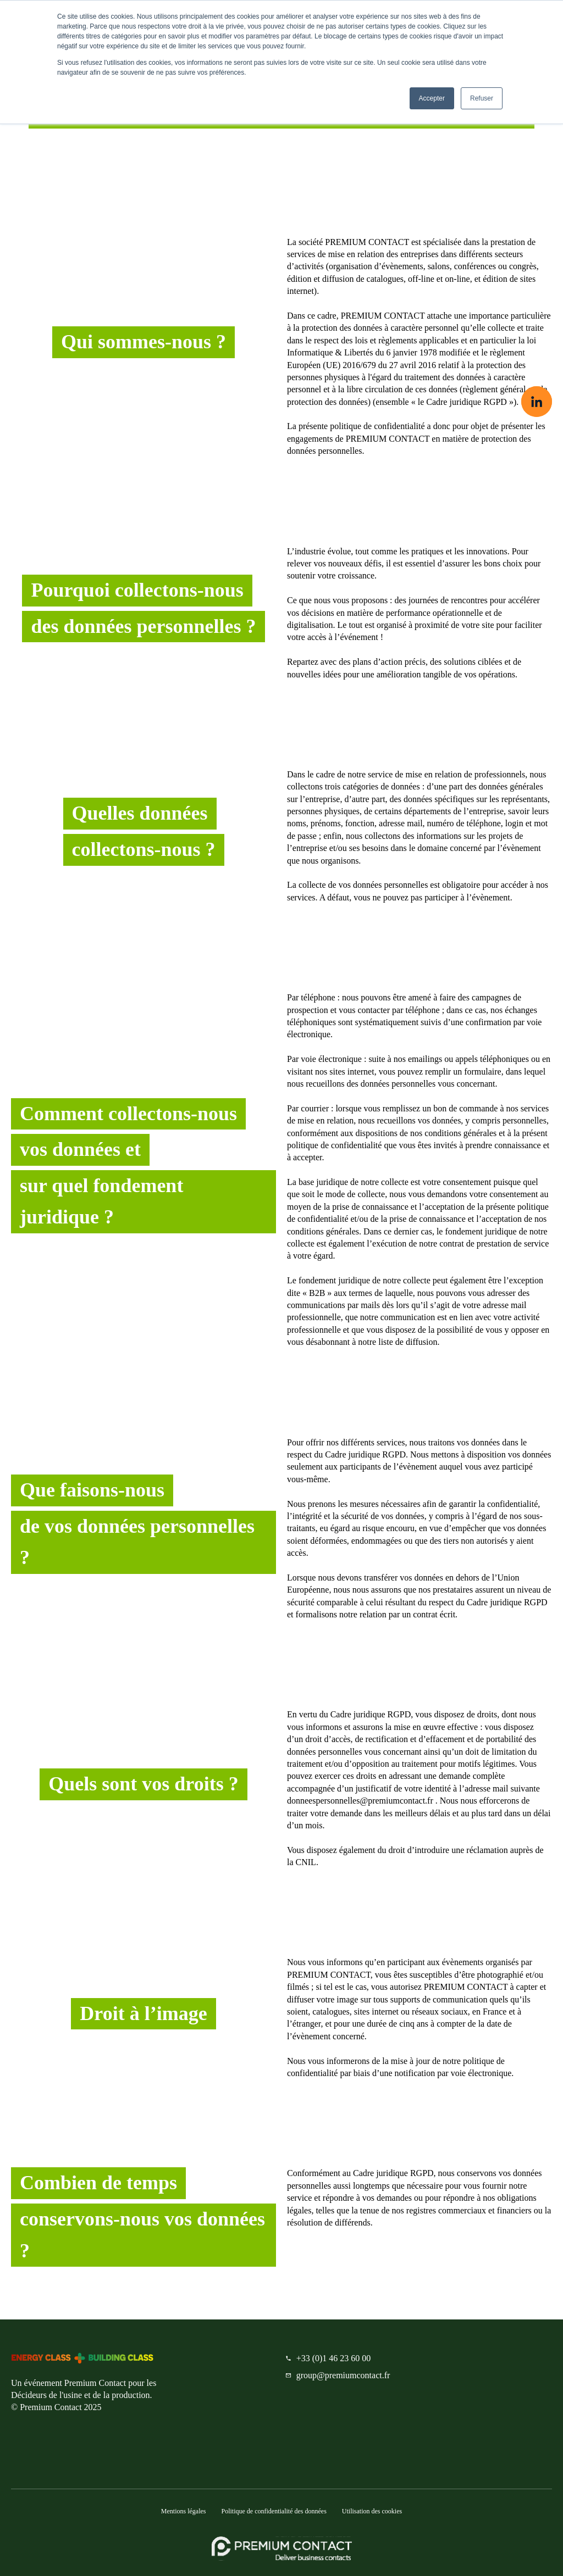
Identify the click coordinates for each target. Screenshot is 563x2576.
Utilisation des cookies (372, 2511)
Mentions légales (183, 2511)
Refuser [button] (481, 98)
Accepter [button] (432, 98)
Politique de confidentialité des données (274, 2511)
